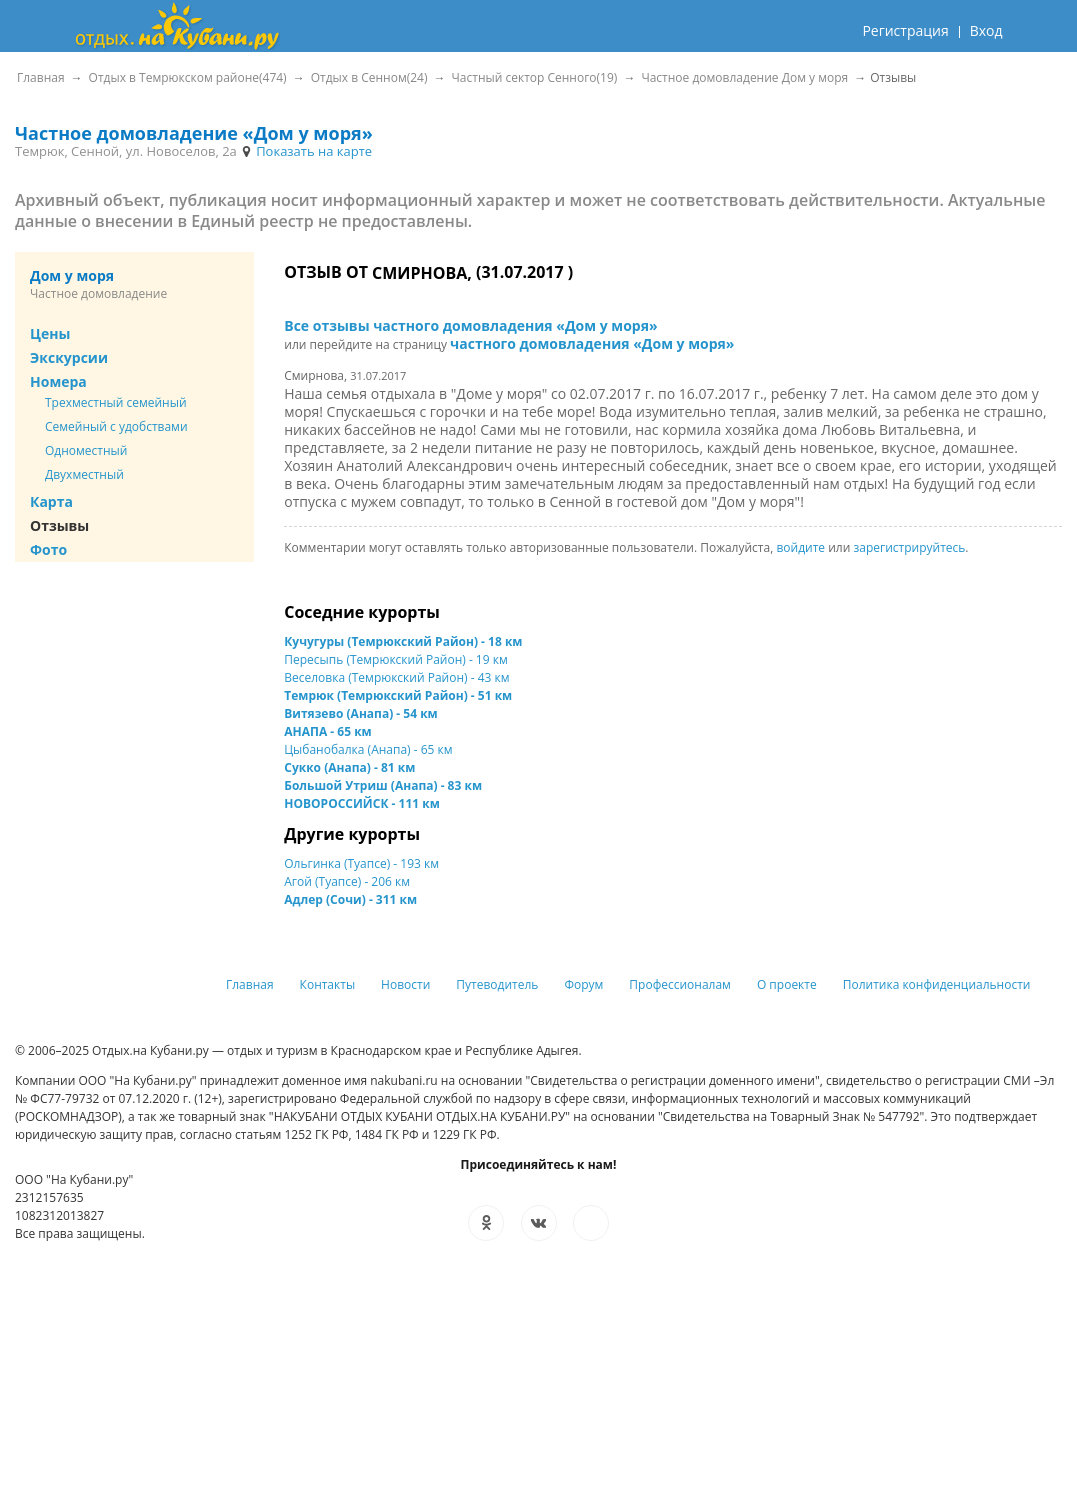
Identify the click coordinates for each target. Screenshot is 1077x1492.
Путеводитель (497, 984)
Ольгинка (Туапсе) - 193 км (361, 863)
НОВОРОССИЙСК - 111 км (362, 803)
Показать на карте (306, 151)
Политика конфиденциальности (937, 984)
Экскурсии (69, 357)
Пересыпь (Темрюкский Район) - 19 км (395, 659)
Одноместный (86, 450)
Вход (986, 30)
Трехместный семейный (116, 402)
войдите (800, 547)
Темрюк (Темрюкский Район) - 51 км (398, 695)
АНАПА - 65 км (327, 731)
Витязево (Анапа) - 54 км (360, 713)
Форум (583, 984)
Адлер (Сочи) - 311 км (350, 899)
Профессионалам (680, 984)
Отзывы (59, 525)
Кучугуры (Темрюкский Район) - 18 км (403, 641)
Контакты (328, 984)
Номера (58, 381)
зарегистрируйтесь (909, 547)
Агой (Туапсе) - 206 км (347, 881)
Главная (250, 984)
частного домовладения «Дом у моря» (592, 343)
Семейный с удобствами (116, 426)
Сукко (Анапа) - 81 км (349, 767)
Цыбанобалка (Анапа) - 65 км (368, 749)
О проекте (787, 984)
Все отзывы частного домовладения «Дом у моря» (470, 326)
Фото (48, 549)
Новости (405, 984)
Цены (50, 333)
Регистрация (905, 30)
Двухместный (84, 474)
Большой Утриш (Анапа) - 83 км (383, 785)
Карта (51, 501)
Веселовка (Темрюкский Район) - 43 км (396, 677)
